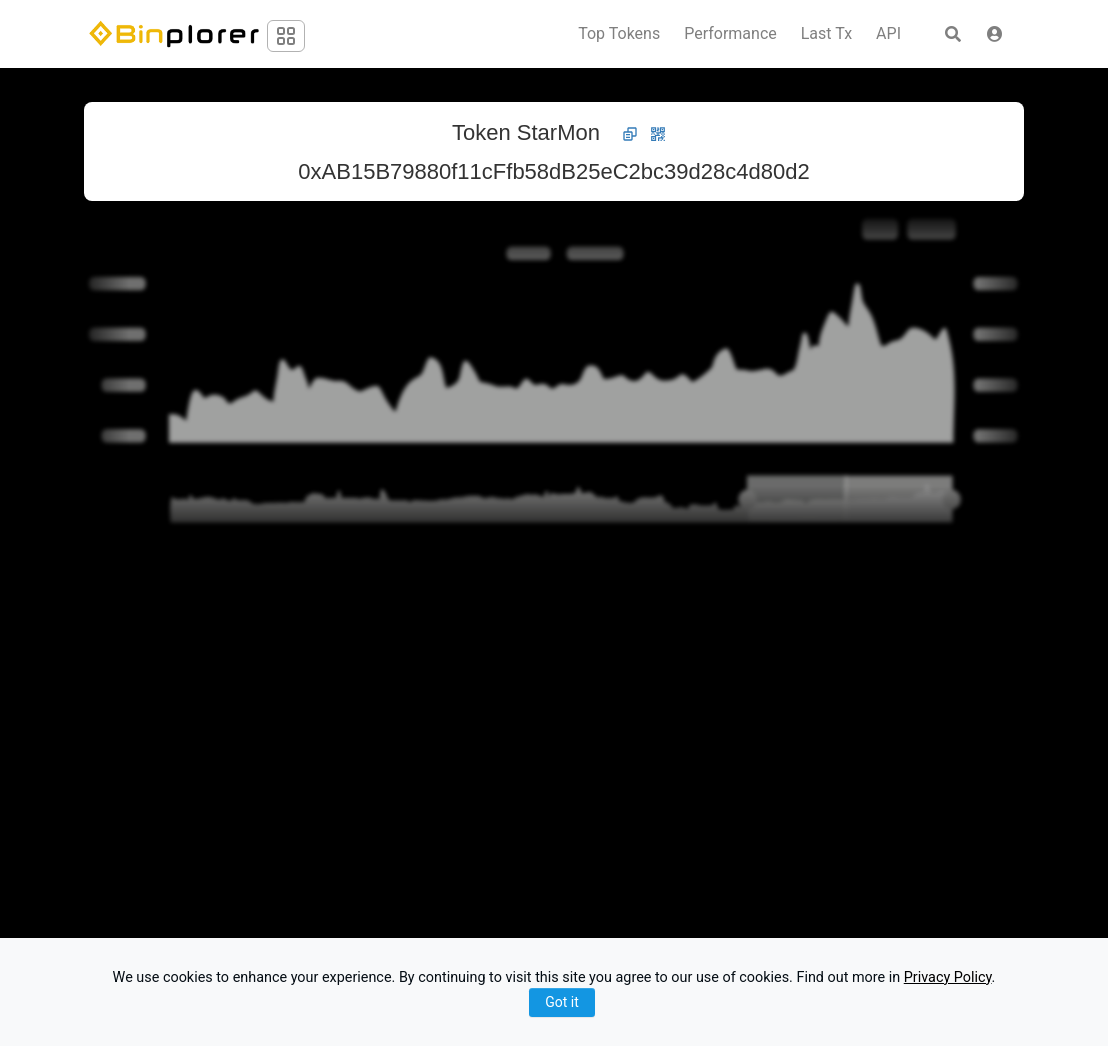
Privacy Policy (948, 977)
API (888, 34)
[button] (995, 34)
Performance (730, 34)
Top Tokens (619, 34)
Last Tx (826, 34)
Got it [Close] (562, 1002)
